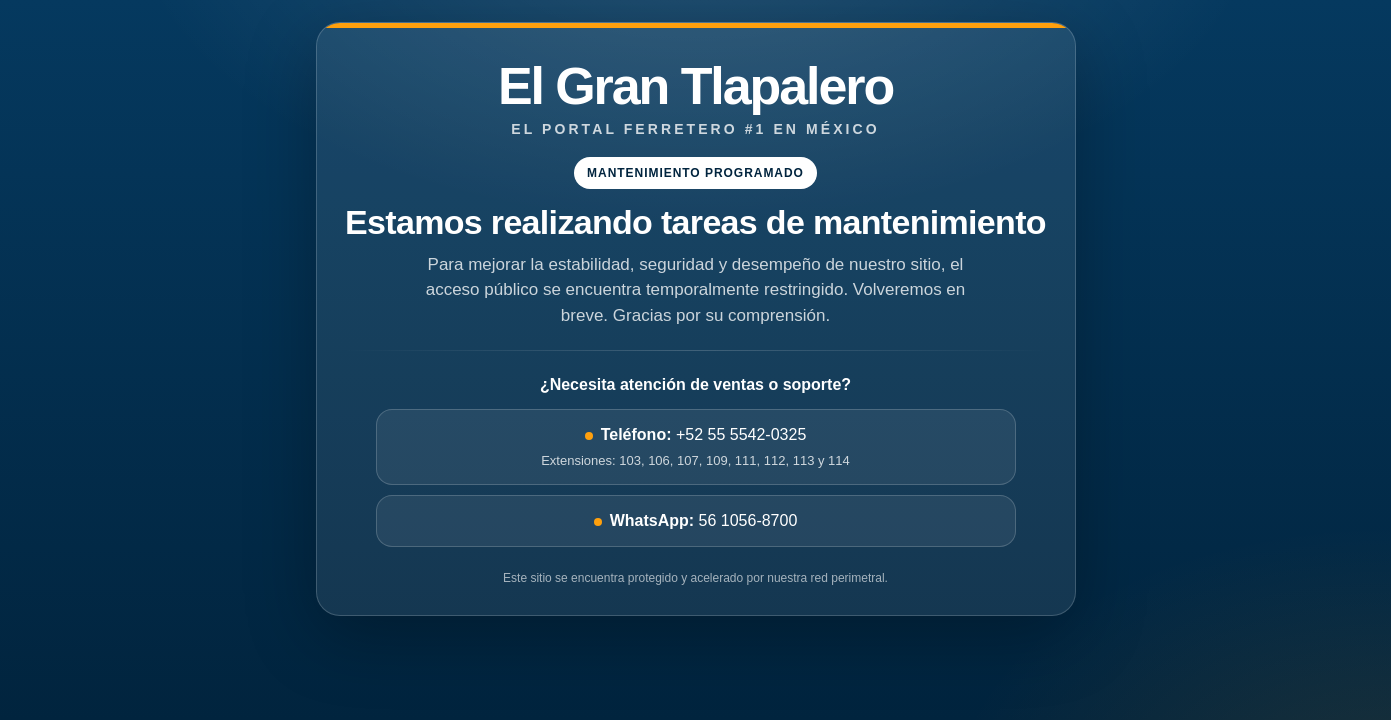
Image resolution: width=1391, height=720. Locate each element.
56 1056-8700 (696, 520)
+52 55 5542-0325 (696, 448)
